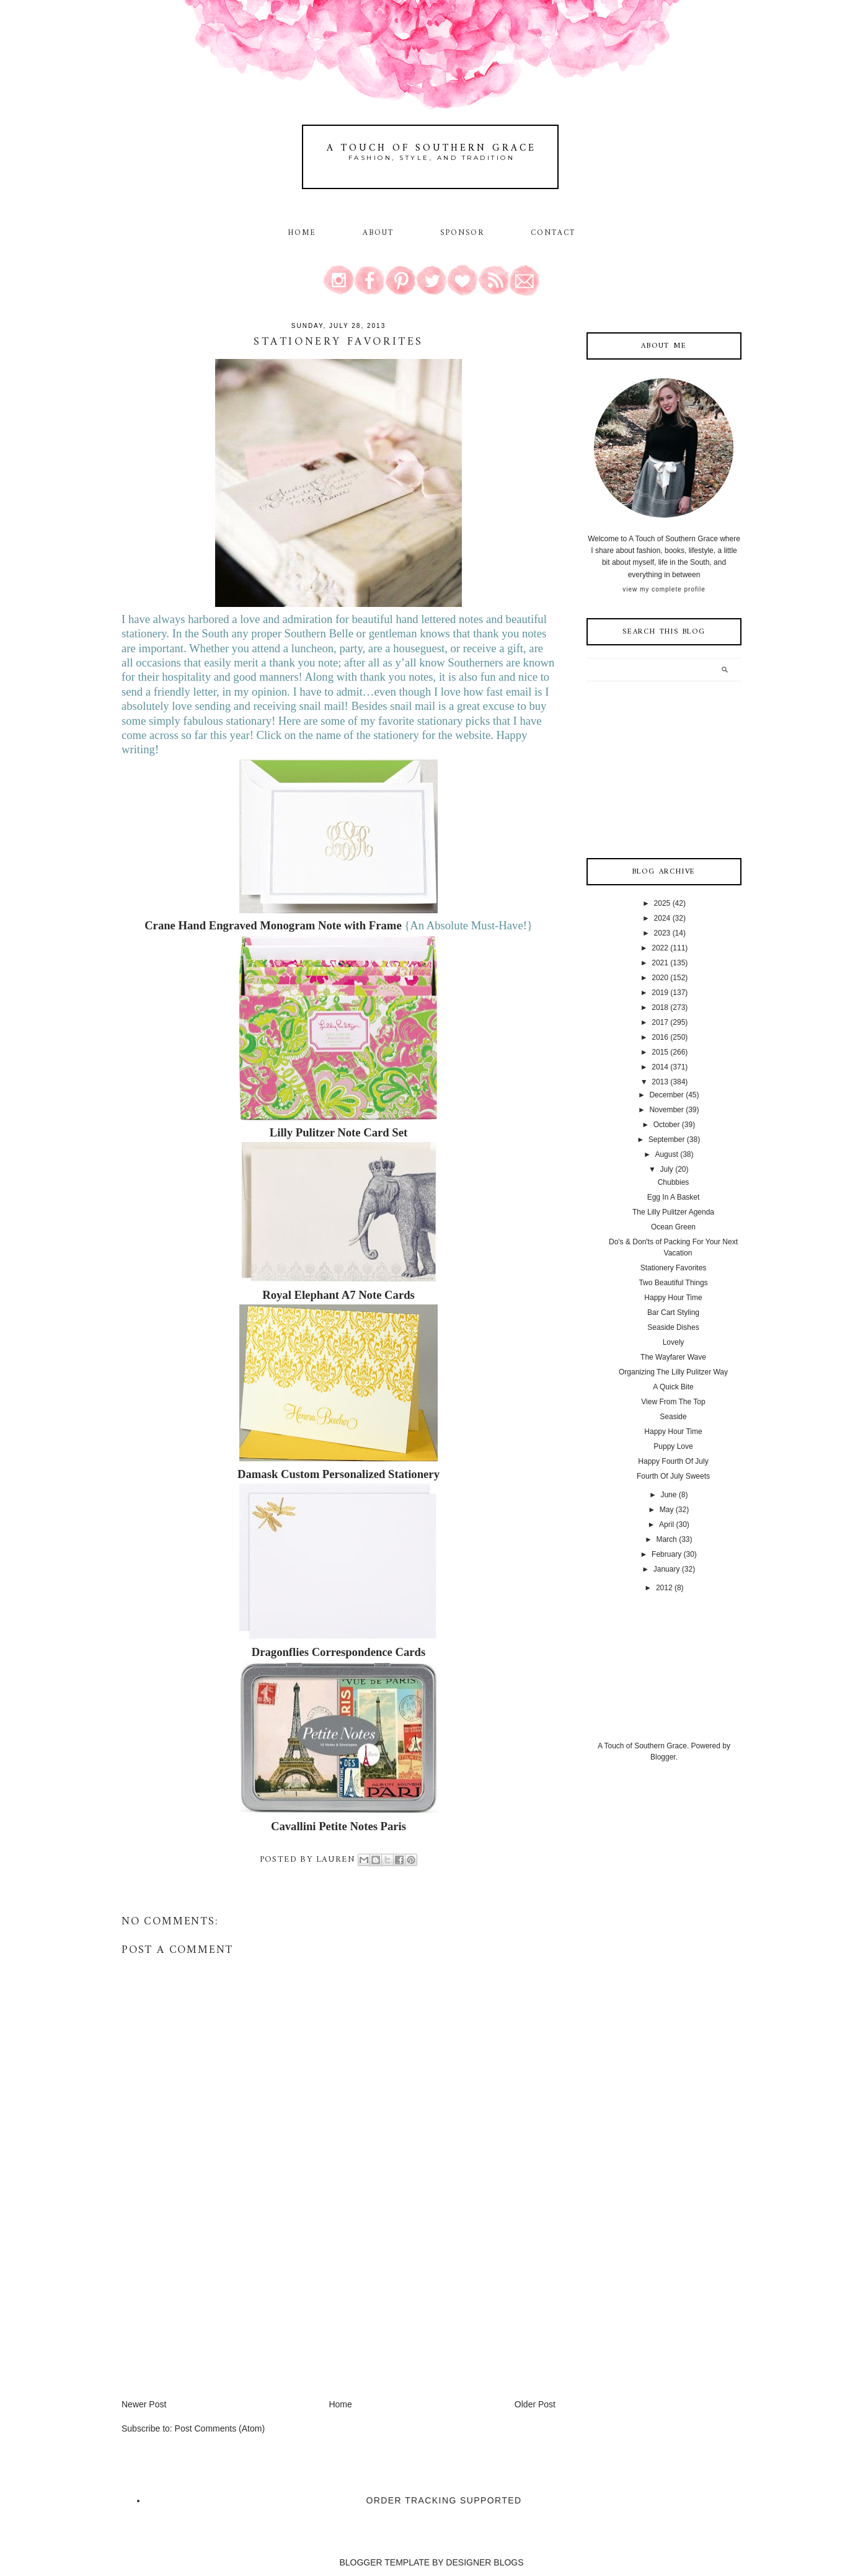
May (667, 1509)
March (666, 1539)
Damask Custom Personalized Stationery (338, 1474)
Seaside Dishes (673, 1327)
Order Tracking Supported (444, 2500)
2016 (660, 1037)
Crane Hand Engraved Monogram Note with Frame (273, 925)
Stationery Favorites (673, 1268)
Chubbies (673, 1182)
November (666, 1109)
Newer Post (144, 2404)
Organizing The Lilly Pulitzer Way (673, 1372)
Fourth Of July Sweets (673, 1476)
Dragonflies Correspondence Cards (339, 1651)
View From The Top (673, 1401)
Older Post (535, 2404)
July (666, 1169)
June (668, 1494)
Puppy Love (673, 1446)
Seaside (673, 1416)
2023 (662, 933)
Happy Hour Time (673, 1297)
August (666, 1154)
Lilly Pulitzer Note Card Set (338, 1132)
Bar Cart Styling (673, 1312)
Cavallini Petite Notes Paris (338, 1826)
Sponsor (462, 233)
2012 (664, 1587)
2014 (660, 1067)
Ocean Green (673, 1227)
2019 (660, 992)
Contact (553, 233)
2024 (662, 918)
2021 (660, 962)
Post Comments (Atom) (220, 2428)
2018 (660, 1007)
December (666, 1095)
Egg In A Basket (673, 1197)
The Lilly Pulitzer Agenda (673, 1212)
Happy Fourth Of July (673, 1461)
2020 (660, 977)
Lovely (673, 1342)
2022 (660, 948)
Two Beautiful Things (673, 1282)
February (666, 1554)
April (666, 1524)
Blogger (663, 1757)
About (380, 233)
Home (302, 233)
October (666, 1124)
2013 (660, 1082)
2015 (660, 1052)
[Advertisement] (215, 2311)
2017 (660, 1022)
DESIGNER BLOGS (484, 2562)
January (666, 1569)
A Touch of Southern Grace (431, 148)
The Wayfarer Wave (673, 1357)
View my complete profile (663, 589)
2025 (662, 903)
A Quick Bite (673, 1387)
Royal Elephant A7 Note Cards (338, 1294)
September (666, 1139)
